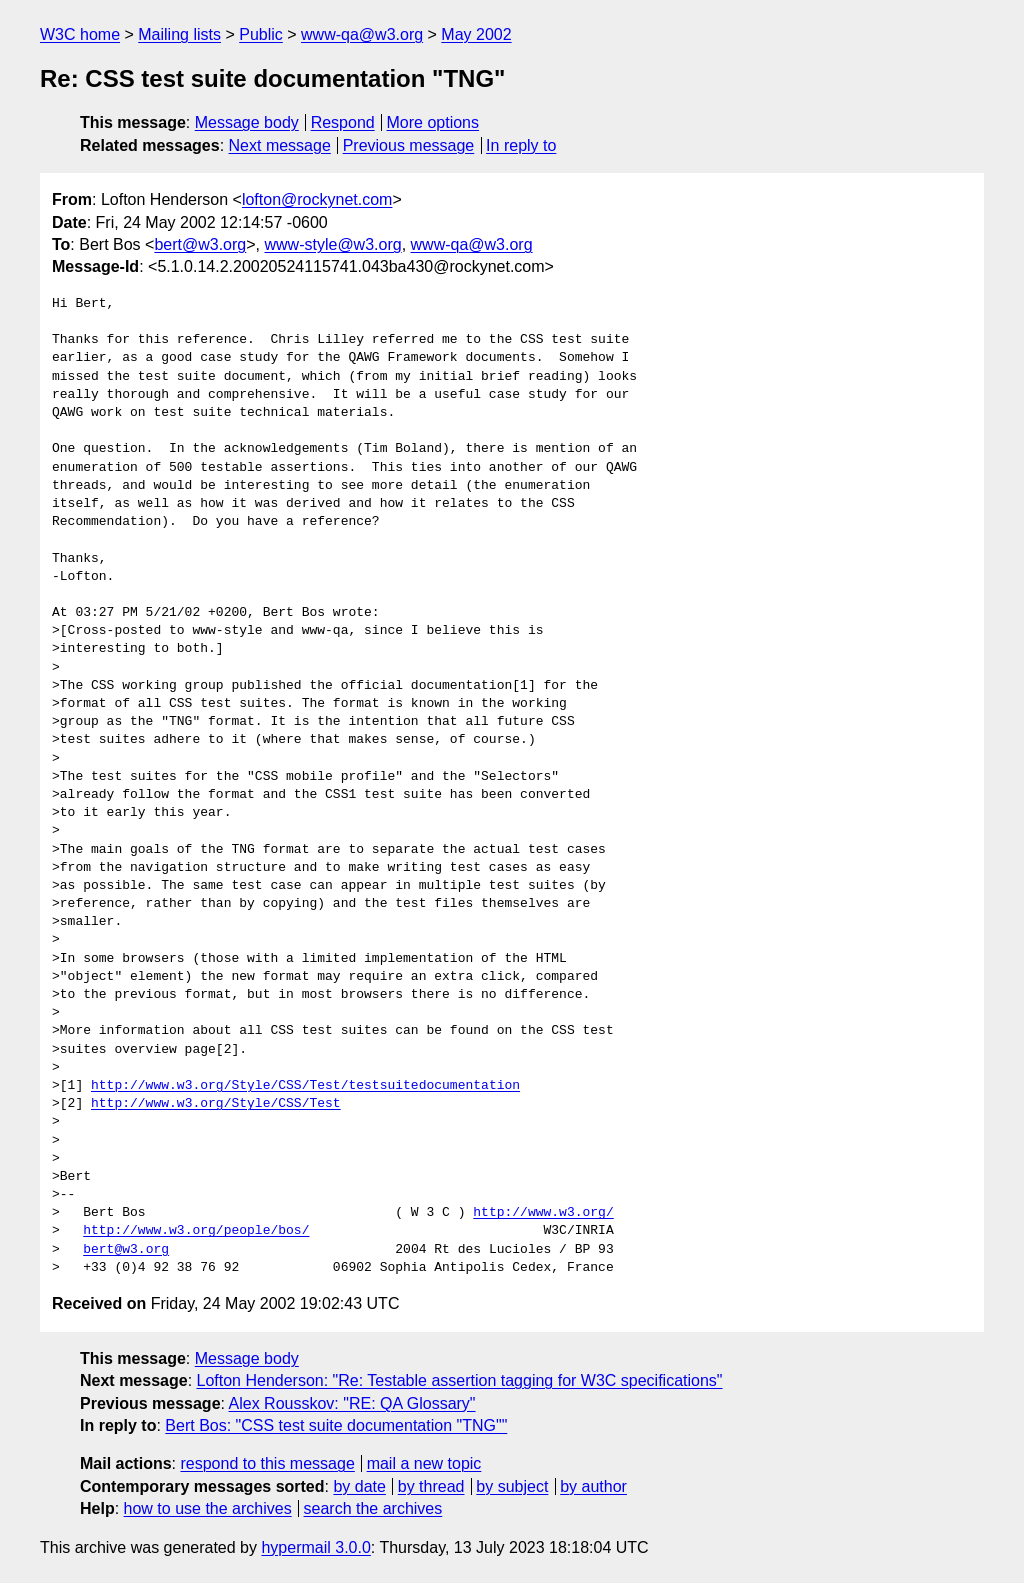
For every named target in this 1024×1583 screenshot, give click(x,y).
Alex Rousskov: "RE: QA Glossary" (352, 1403)
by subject (512, 1486)
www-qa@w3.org (362, 34)
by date (359, 1486)
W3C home (80, 34)
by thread (431, 1486)
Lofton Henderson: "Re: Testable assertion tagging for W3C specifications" (460, 1380)
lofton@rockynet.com (317, 199)
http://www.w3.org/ (543, 1213)
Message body (247, 122)
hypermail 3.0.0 (315, 1547)
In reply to (521, 145)
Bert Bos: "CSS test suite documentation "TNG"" (336, 1425)
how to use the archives (208, 1508)
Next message (280, 145)
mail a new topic (424, 1463)
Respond (343, 122)
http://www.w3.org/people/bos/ (196, 1231)
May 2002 (476, 34)
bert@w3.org (200, 244)
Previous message (409, 145)
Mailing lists (179, 34)
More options (433, 122)
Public (261, 34)
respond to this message (267, 1463)
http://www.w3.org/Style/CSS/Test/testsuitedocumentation (305, 1086)
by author (593, 1486)
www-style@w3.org (332, 244)
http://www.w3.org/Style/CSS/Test (216, 1104)
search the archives (373, 1508)
